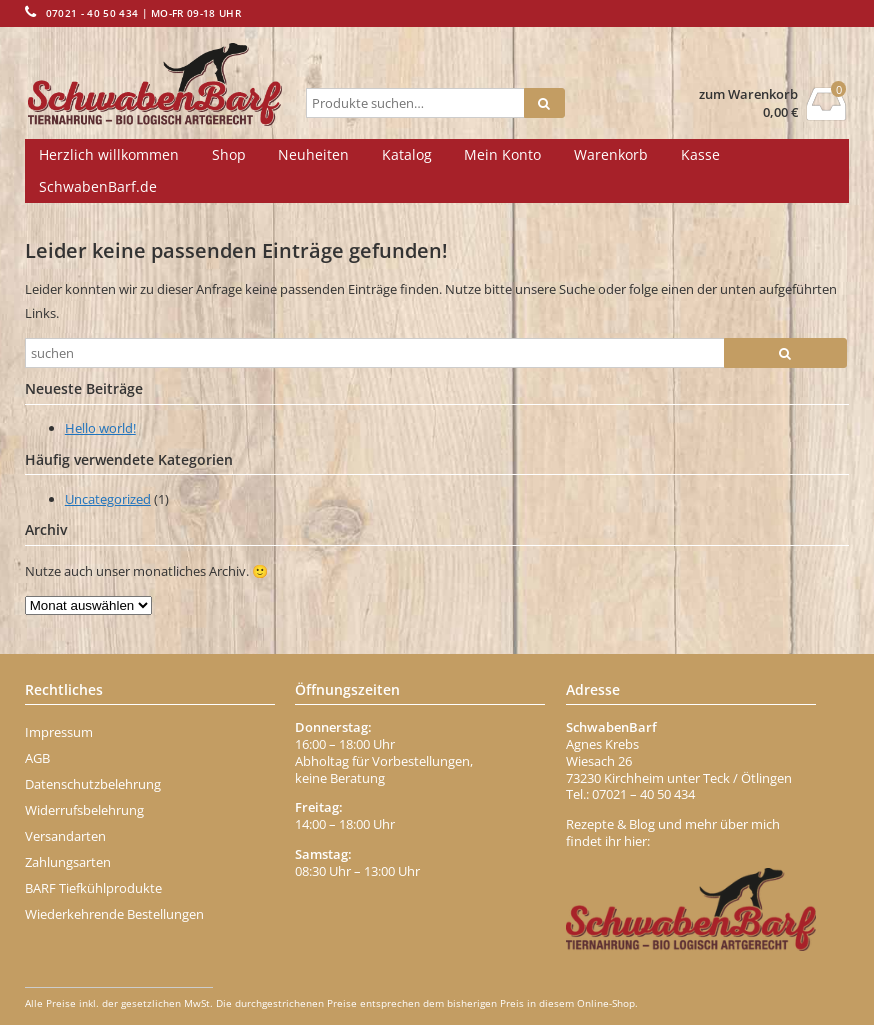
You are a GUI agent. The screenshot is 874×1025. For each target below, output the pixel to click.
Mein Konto (502, 154)
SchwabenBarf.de (98, 186)
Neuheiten (313, 154)
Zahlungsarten (68, 862)
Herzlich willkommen (109, 154)
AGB (37, 758)
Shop (229, 154)
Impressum (59, 732)
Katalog (407, 154)
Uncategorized (108, 499)
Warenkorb (611, 154)
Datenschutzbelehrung (93, 784)
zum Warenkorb (748, 94)
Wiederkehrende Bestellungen (114, 914)
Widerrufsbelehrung (84, 810)
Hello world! (100, 428)
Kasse (700, 154)
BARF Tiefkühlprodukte (93, 888)
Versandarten (65, 836)
